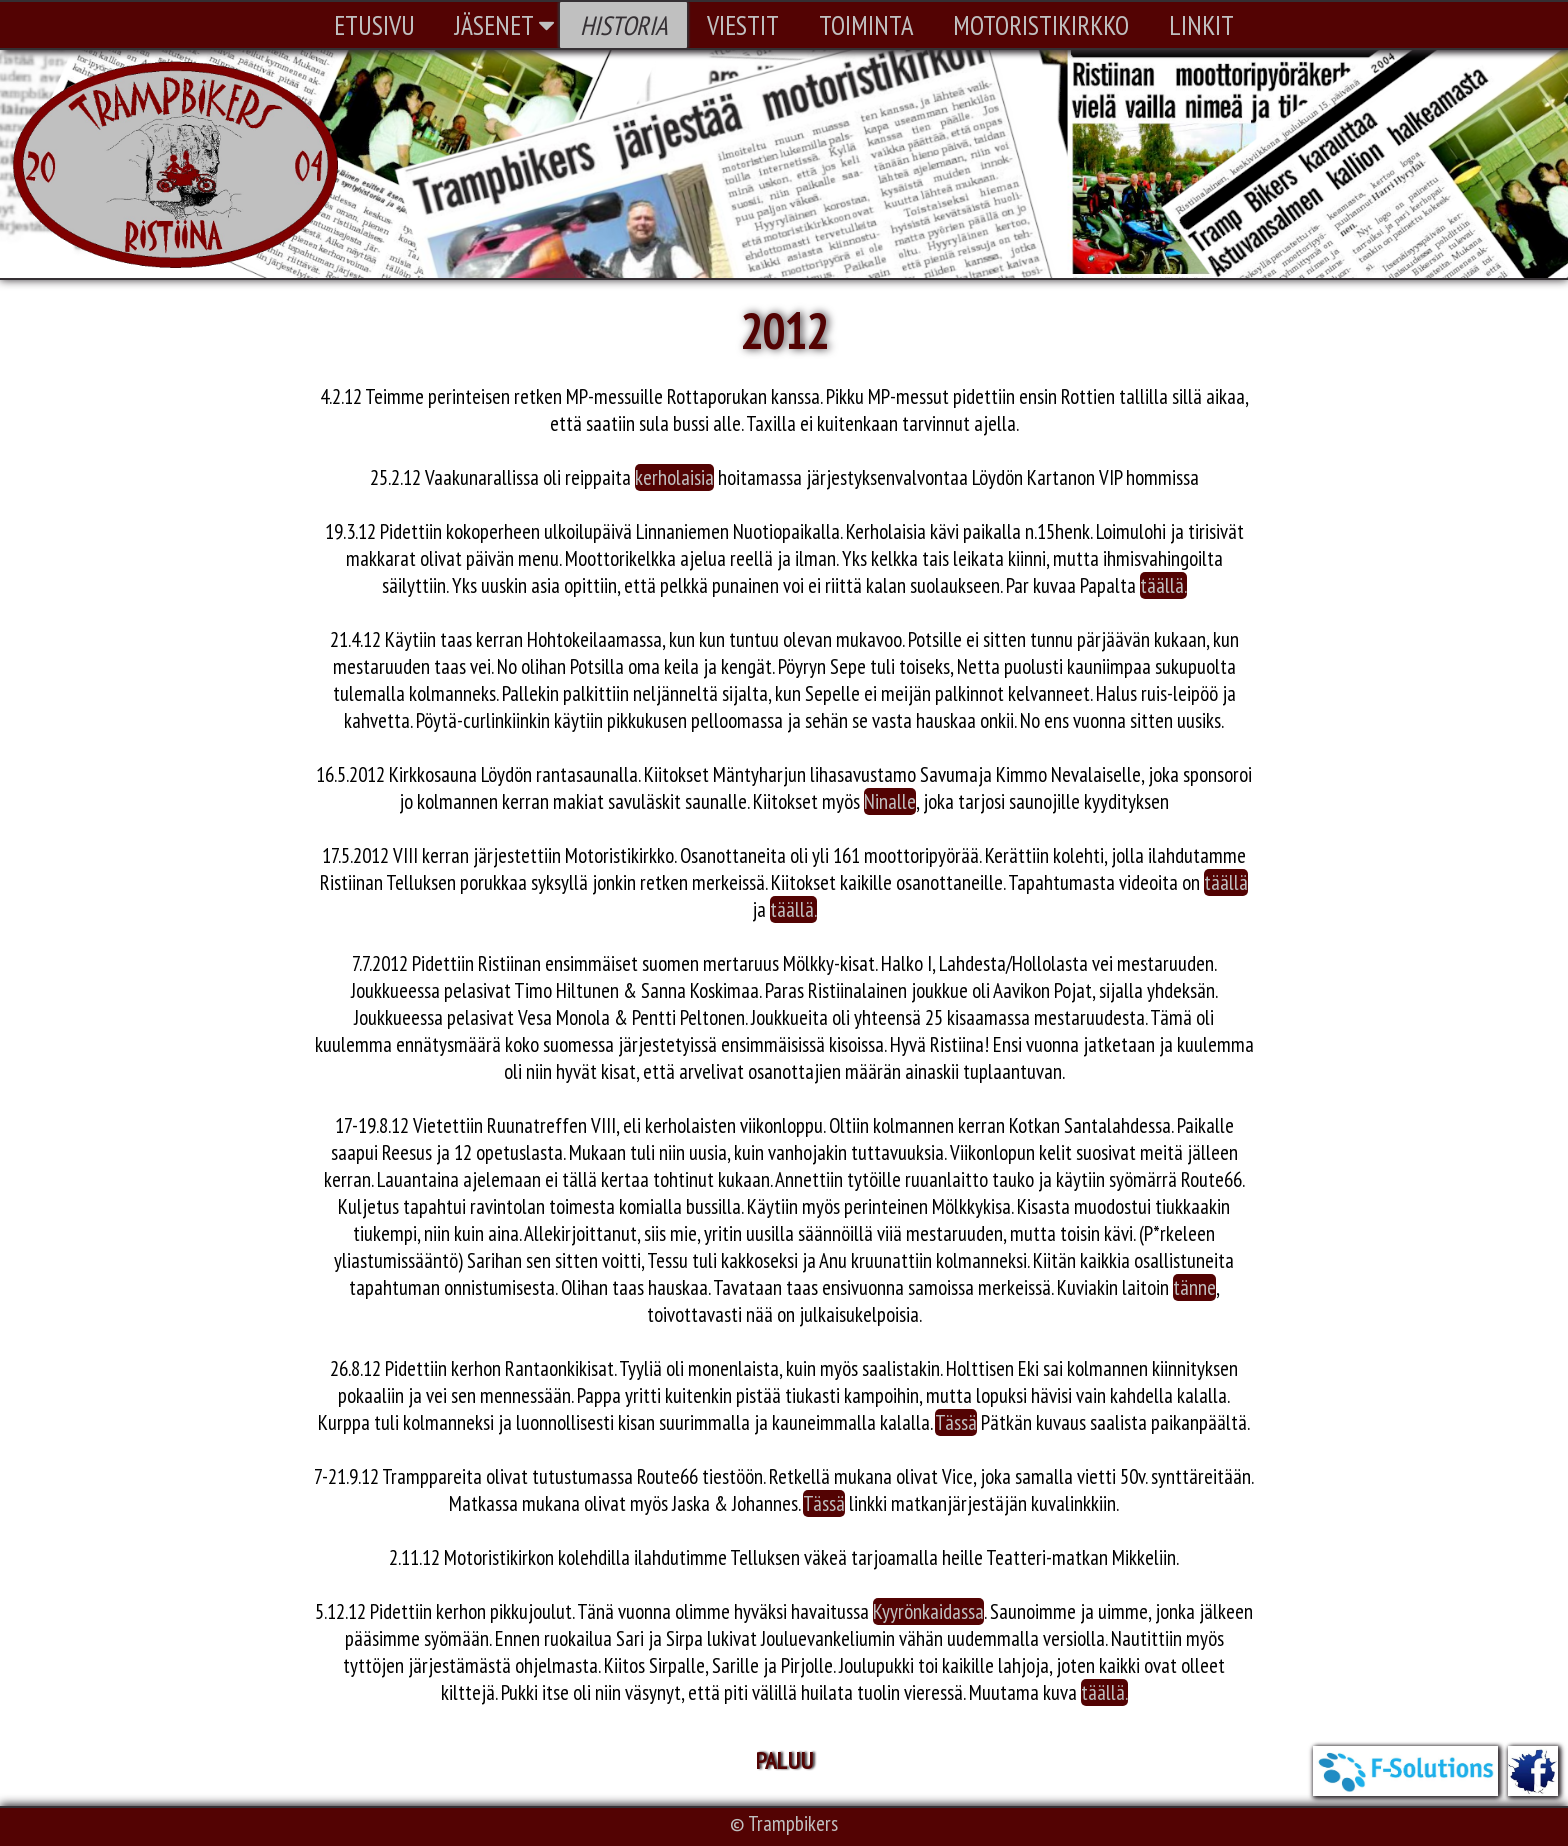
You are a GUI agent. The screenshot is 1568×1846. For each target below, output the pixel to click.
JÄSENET (504, 25)
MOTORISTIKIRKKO (1041, 25)
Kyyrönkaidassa (928, 1611)
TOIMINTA (866, 25)
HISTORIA (623, 25)
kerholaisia (674, 477)
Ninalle (890, 801)
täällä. (1163, 585)
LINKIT (1201, 25)
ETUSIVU (374, 25)
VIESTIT (743, 25)
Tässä (956, 1422)
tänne (1194, 1287)
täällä (1226, 882)
